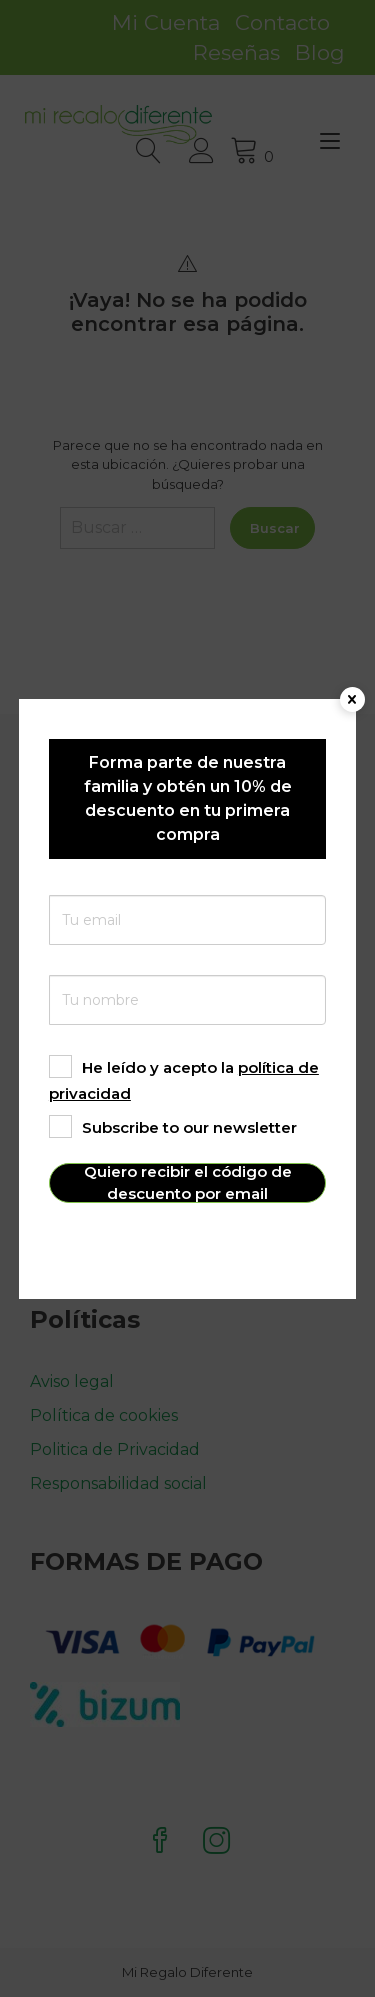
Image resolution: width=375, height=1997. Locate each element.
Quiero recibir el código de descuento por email (188, 1183)
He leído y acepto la (184, 1080)
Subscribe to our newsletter (173, 1127)
